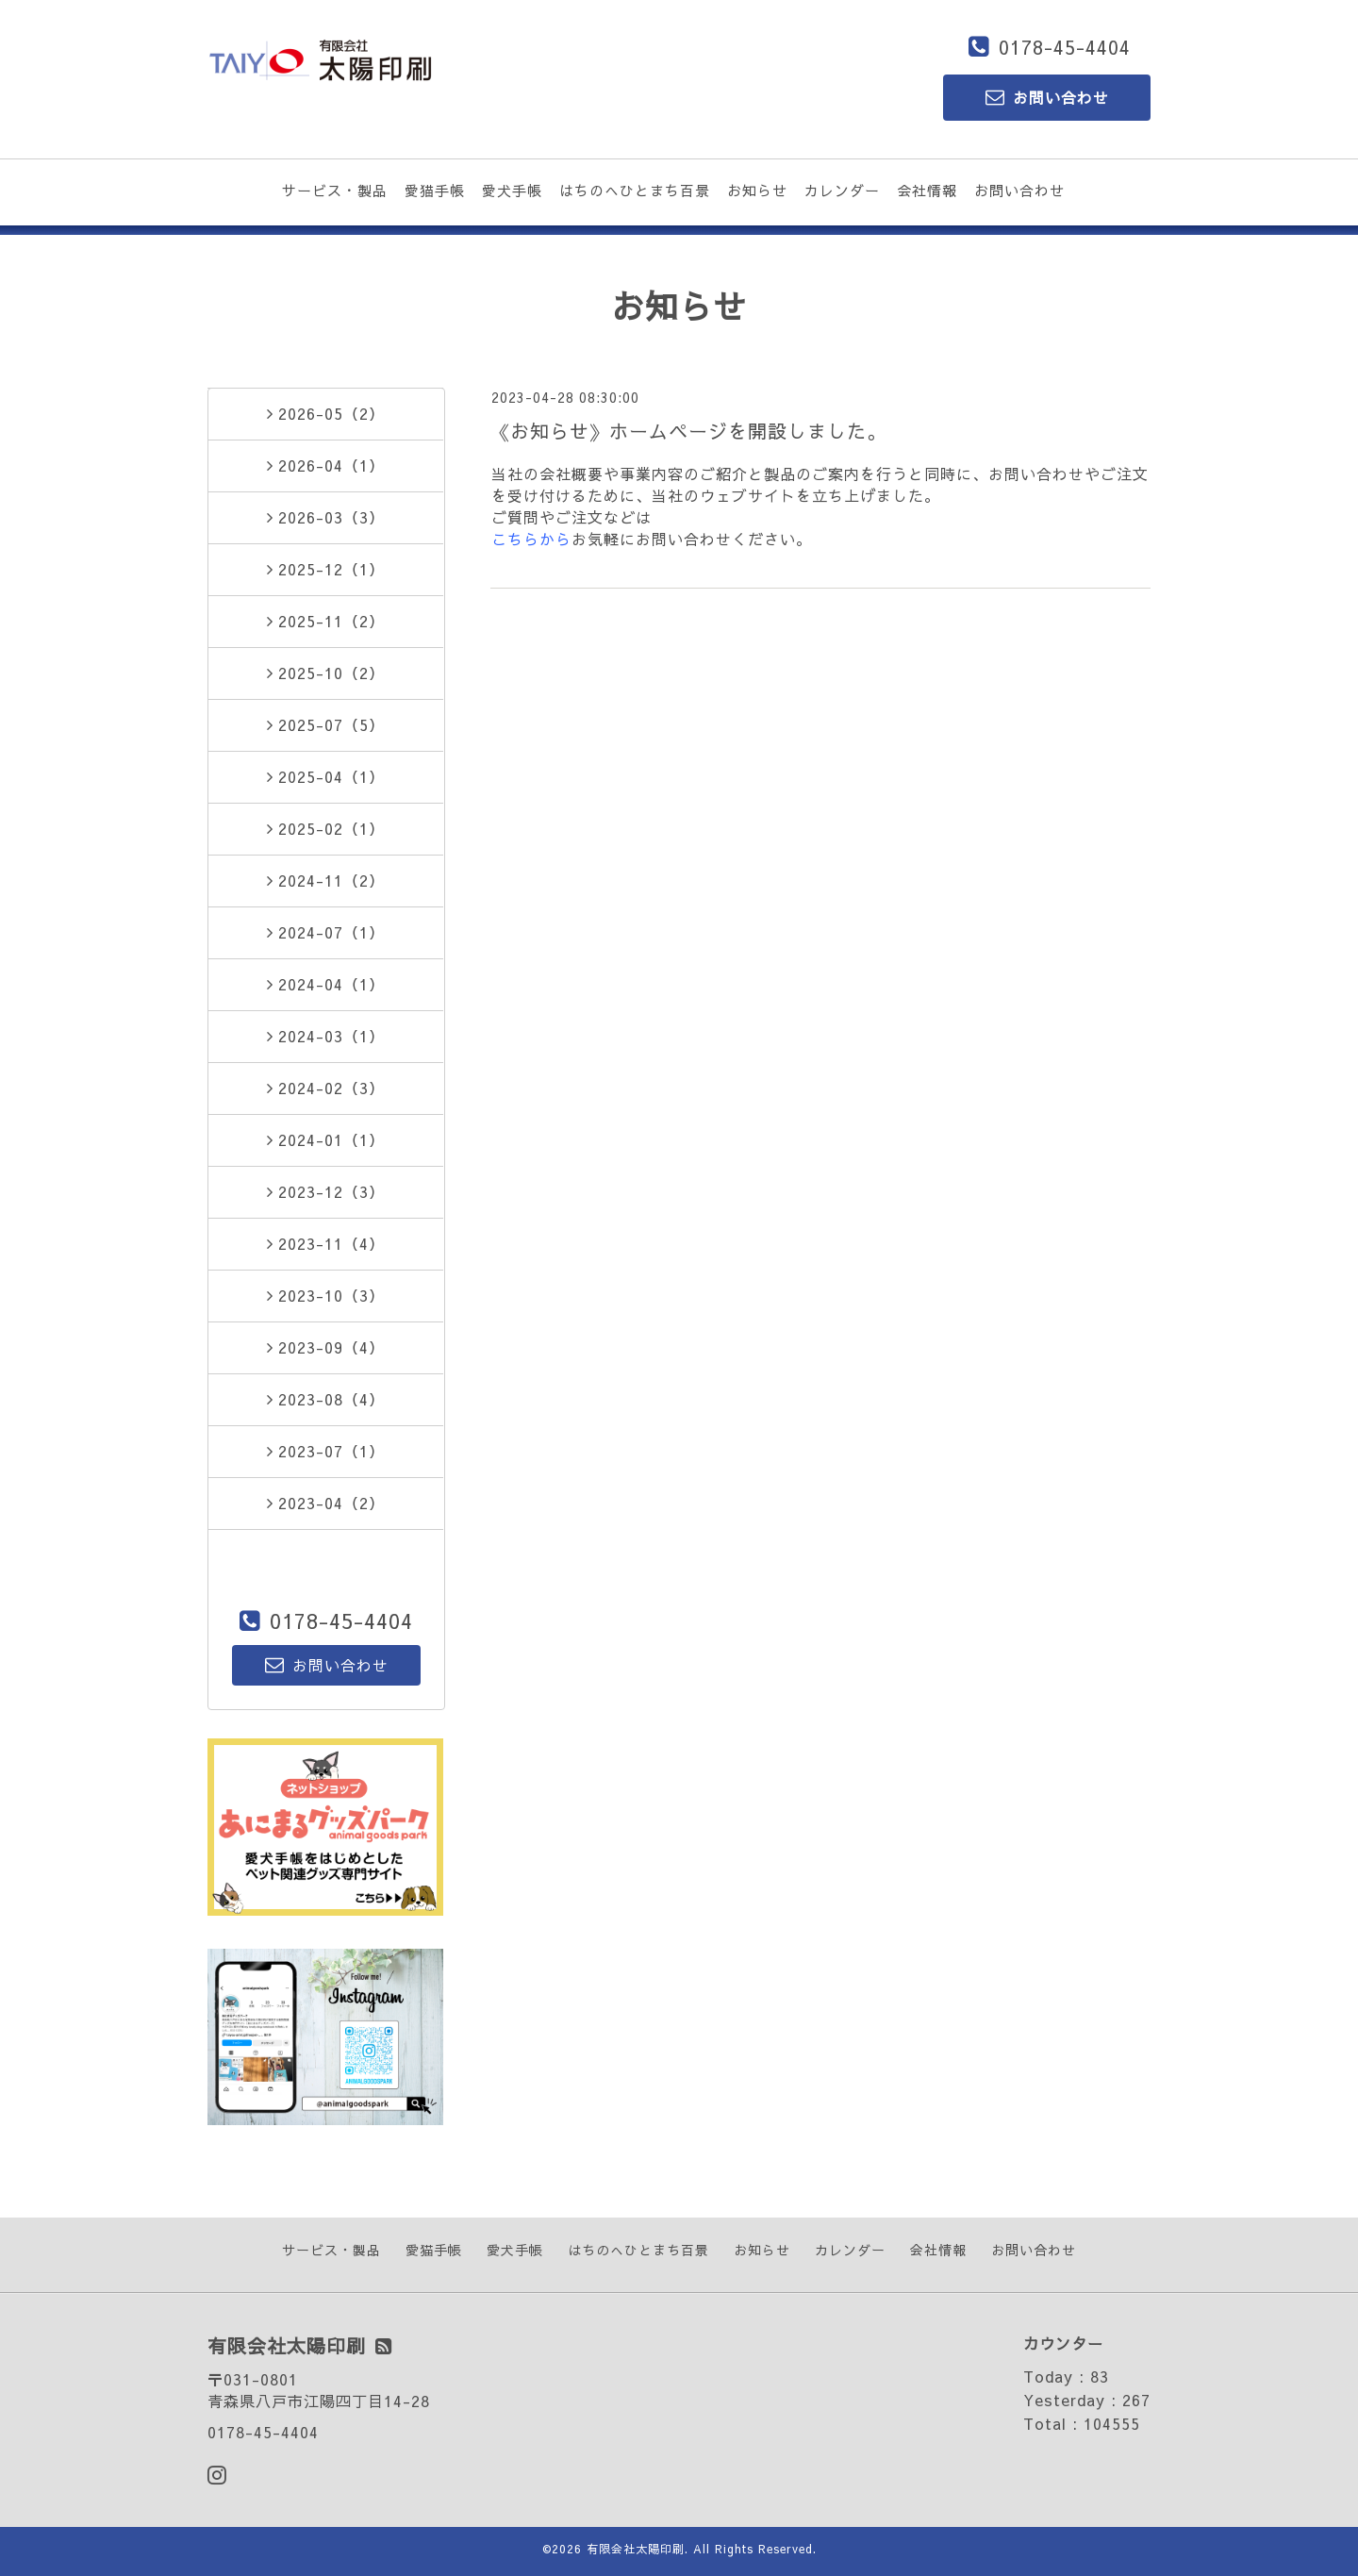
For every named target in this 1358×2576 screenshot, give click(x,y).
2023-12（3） (326, 1191)
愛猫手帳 (435, 190)
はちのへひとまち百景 (634, 190)
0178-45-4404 (1065, 46)
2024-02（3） (326, 1087)
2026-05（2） (326, 413)
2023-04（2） (326, 1502)
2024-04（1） (326, 983)
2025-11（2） (326, 620)
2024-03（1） (326, 1035)
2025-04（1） (326, 776)
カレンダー (842, 190)
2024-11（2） (326, 880)
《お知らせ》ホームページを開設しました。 (688, 430)
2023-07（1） (326, 1450)
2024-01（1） (326, 1139)
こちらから (531, 538)
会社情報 (927, 190)
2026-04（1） (326, 465)
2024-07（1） (326, 932)
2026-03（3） (326, 517)
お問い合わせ (1019, 190)
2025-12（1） (326, 568)
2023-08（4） (326, 1398)
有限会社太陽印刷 (636, 2548)
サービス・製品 (335, 190)
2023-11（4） (326, 1243)
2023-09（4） (326, 1347)
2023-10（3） (326, 1295)
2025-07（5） (326, 724)
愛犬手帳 (512, 190)
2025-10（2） (326, 672)
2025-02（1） (326, 828)
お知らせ (757, 190)
